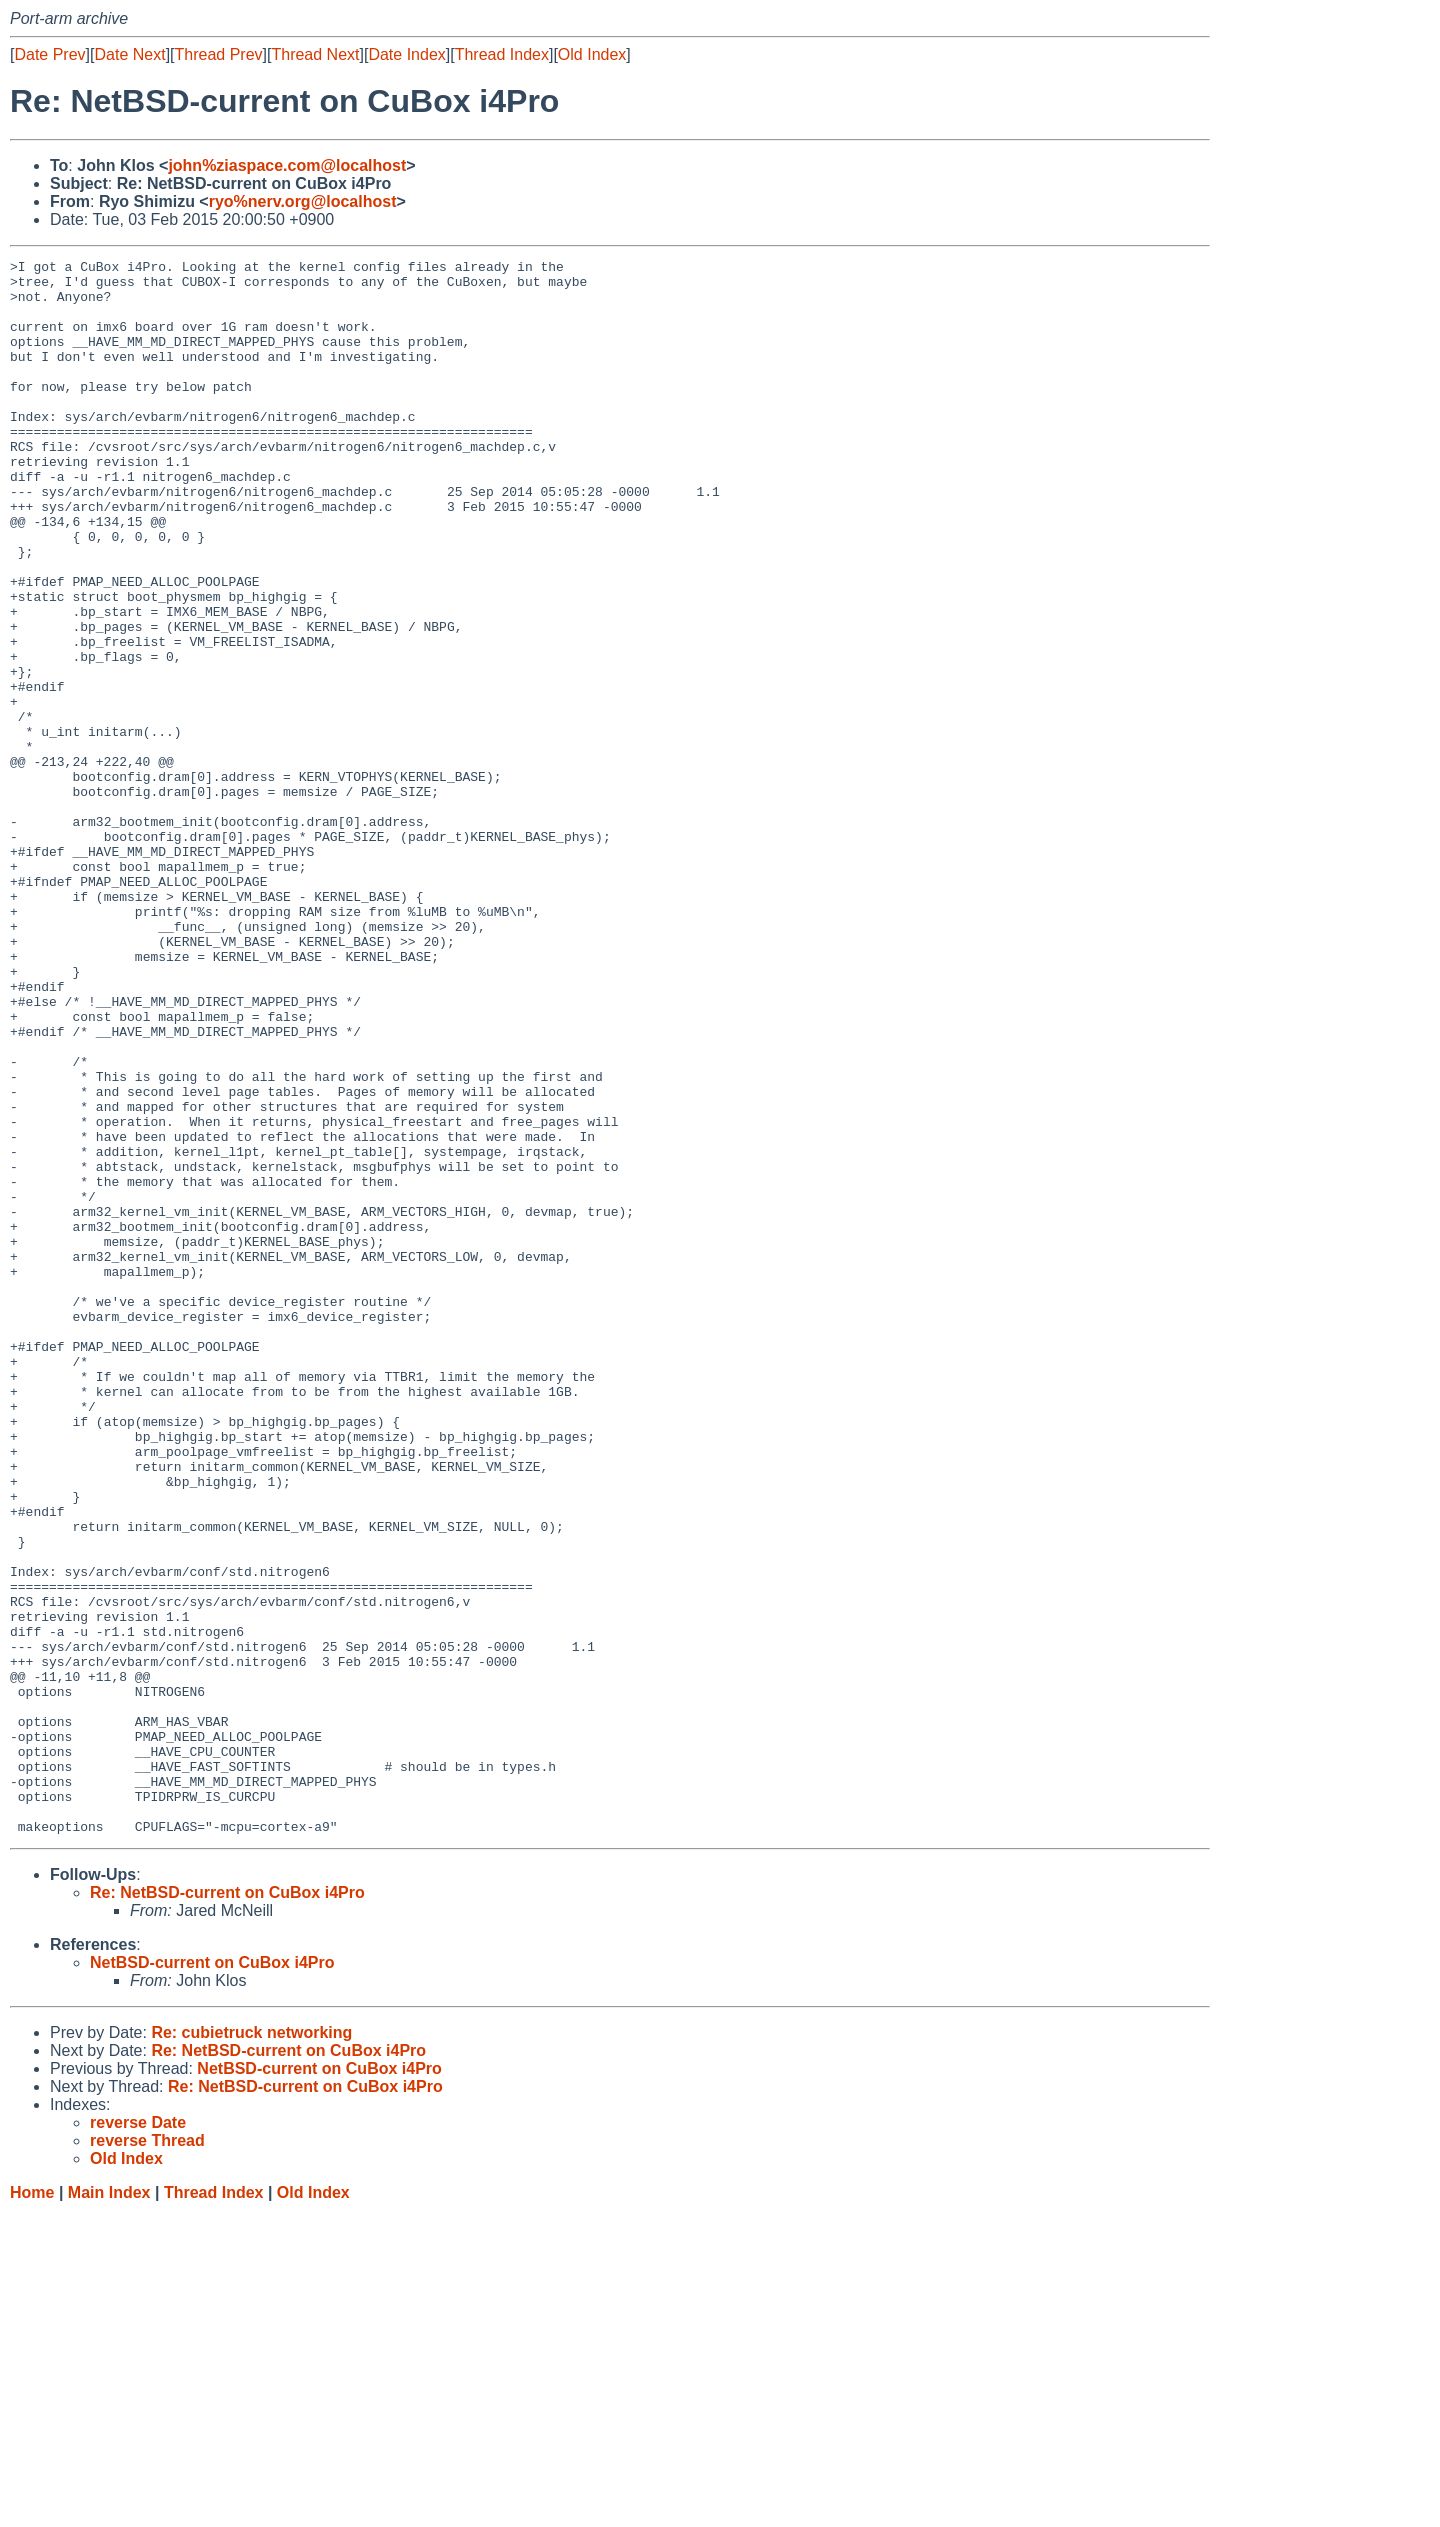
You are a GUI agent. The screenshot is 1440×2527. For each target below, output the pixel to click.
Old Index (592, 54)
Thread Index (502, 54)
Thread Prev (219, 54)
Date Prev (49, 54)
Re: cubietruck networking (251, 2347)
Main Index (109, 2507)
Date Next (129, 54)
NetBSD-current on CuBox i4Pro (212, 2277)
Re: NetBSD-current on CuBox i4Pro (227, 2207)
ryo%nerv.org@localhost (303, 201)
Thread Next (315, 54)
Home (32, 2507)
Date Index (406, 54)
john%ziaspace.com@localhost (287, 165)
